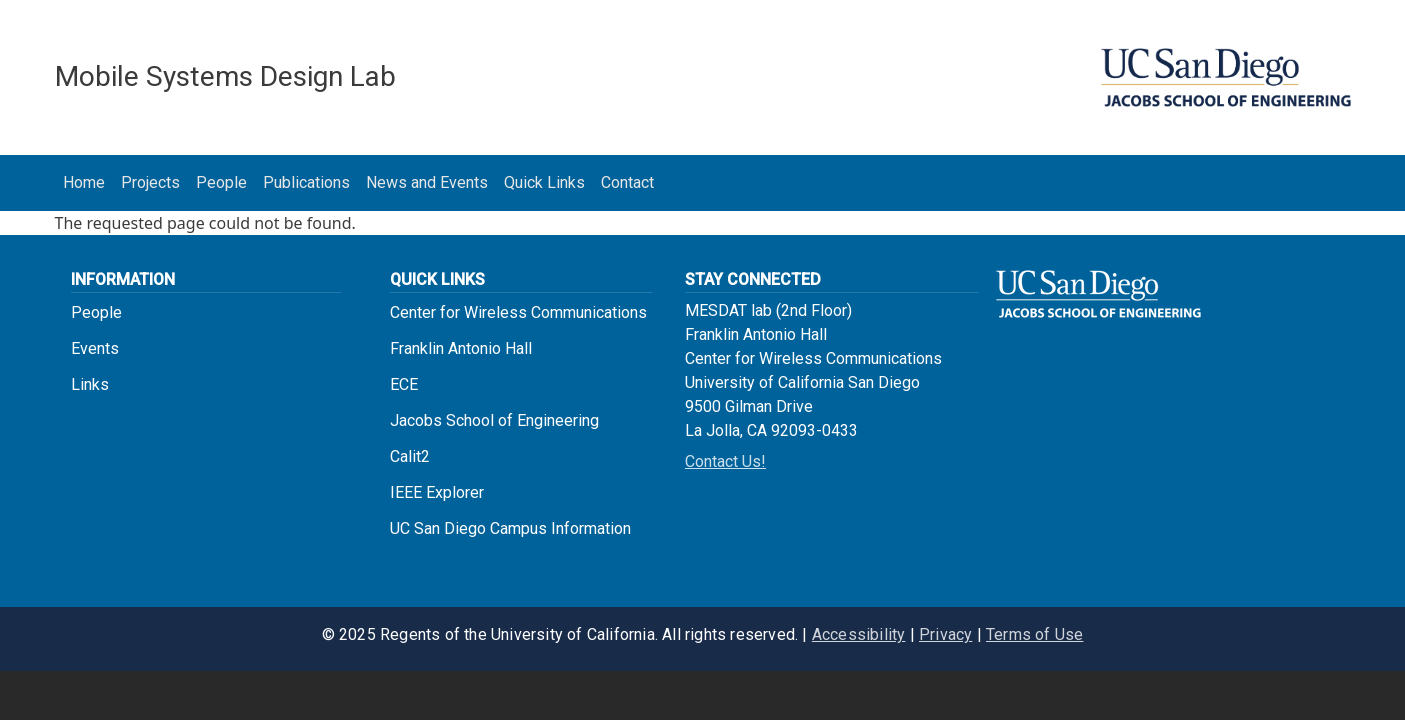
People (221, 182)
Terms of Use (1034, 634)
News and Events (427, 182)
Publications (306, 182)
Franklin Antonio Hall (461, 348)
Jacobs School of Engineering (494, 420)
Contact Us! (725, 461)
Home (84, 182)
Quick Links (544, 182)
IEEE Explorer (437, 492)
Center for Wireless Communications (518, 312)
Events (95, 348)
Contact (627, 182)
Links (90, 384)
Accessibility (859, 634)
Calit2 (410, 456)
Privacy (945, 634)
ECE (404, 384)
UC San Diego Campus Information (510, 528)
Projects (150, 182)
